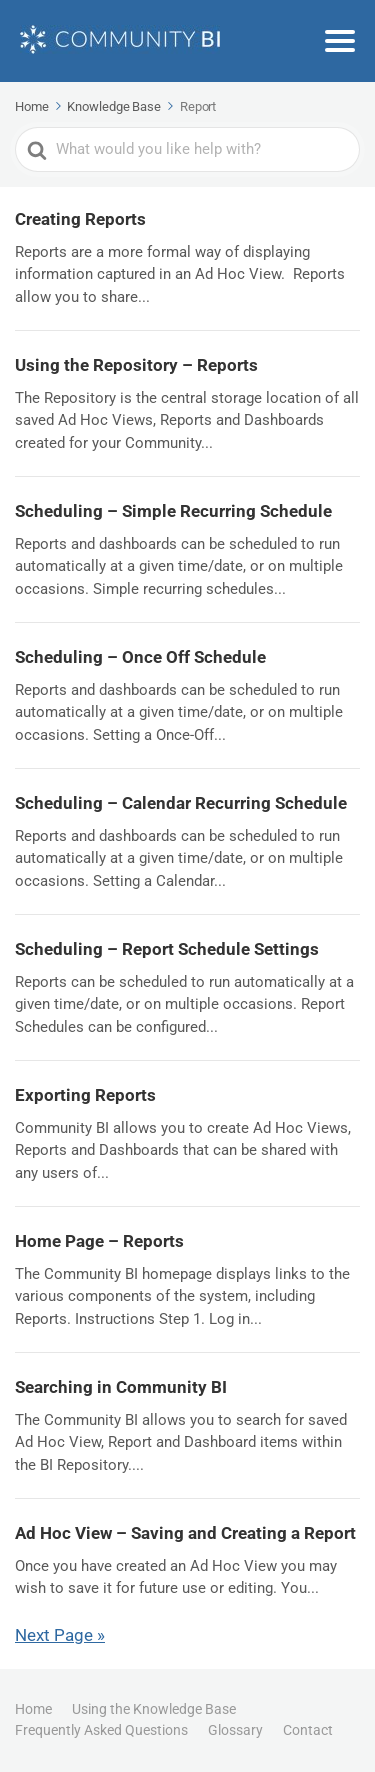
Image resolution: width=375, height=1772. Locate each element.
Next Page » (60, 1635)
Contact (308, 1730)
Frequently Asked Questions (101, 1730)
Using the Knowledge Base (154, 1709)
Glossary (235, 1730)
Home (33, 1709)
